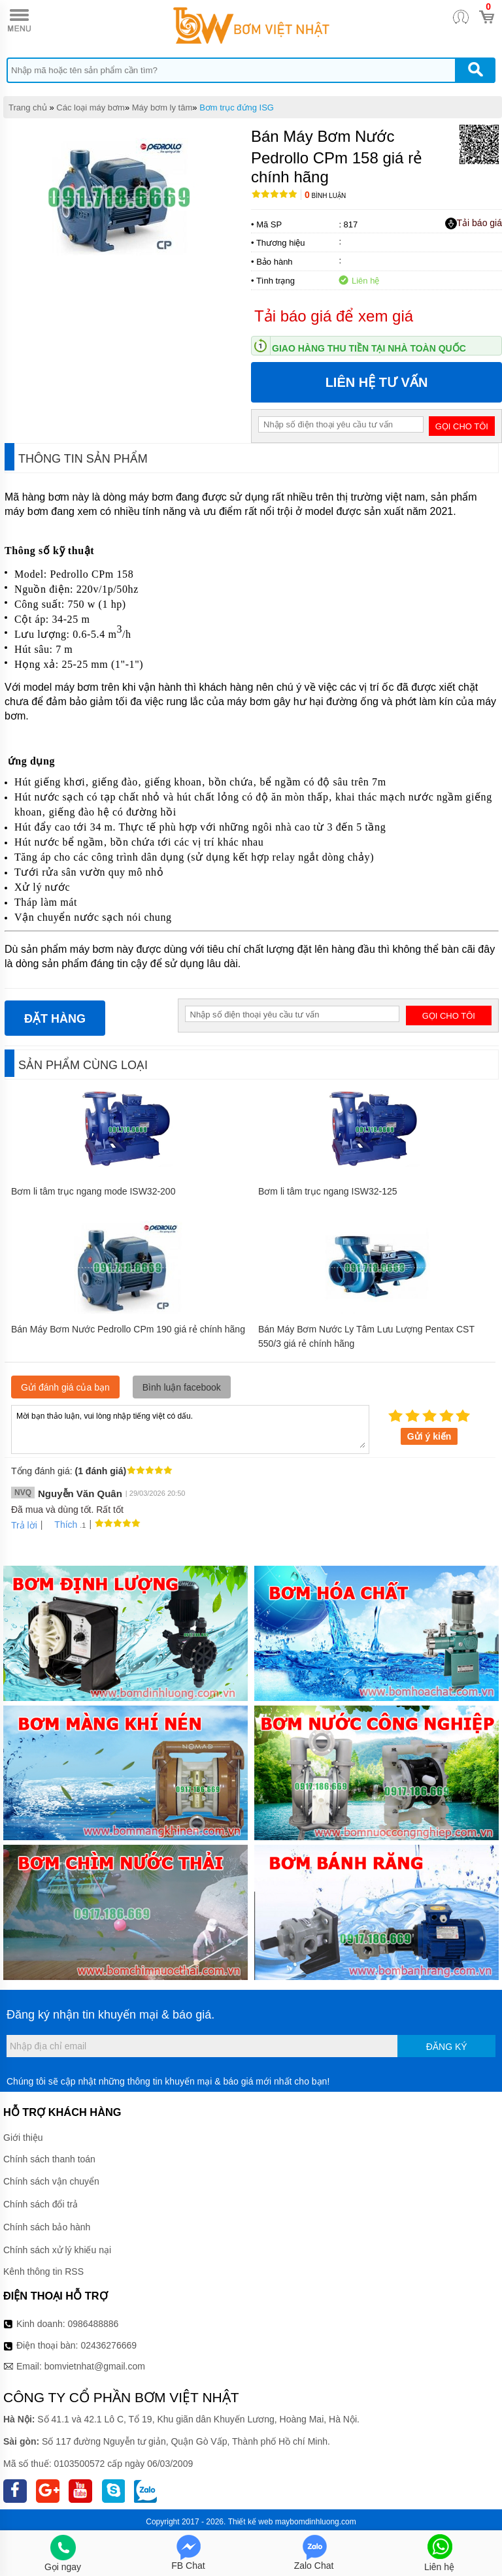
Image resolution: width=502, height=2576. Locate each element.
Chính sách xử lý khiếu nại (57, 2250)
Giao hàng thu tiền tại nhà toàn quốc (369, 348)
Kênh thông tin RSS (43, 2271)
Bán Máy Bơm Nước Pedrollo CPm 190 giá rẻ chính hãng (128, 1329)
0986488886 (93, 2324)
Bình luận (325, 195)
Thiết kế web (250, 2521)
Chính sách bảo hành (46, 2227)
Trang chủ (27, 107)
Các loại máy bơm (90, 107)
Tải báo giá (473, 223)
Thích (61, 1524)
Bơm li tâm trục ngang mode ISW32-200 (93, 1191)
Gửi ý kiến (429, 1436)
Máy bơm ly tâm (162, 107)
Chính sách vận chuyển (51, 2181)
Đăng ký (446, 2046)
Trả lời (24, 1525)
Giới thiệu (23, 2137)
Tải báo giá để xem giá (333, 316)
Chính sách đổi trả (40, 2204)
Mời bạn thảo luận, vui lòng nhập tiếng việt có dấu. (190, 1428)
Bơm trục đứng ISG (236, 107)
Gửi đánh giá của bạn (65, 1387)
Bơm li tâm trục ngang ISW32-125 (327, 1191)
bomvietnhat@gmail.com (94, 2366)
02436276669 (108, 2345)
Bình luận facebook (181, 1387)
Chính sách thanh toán (49, 2159)
